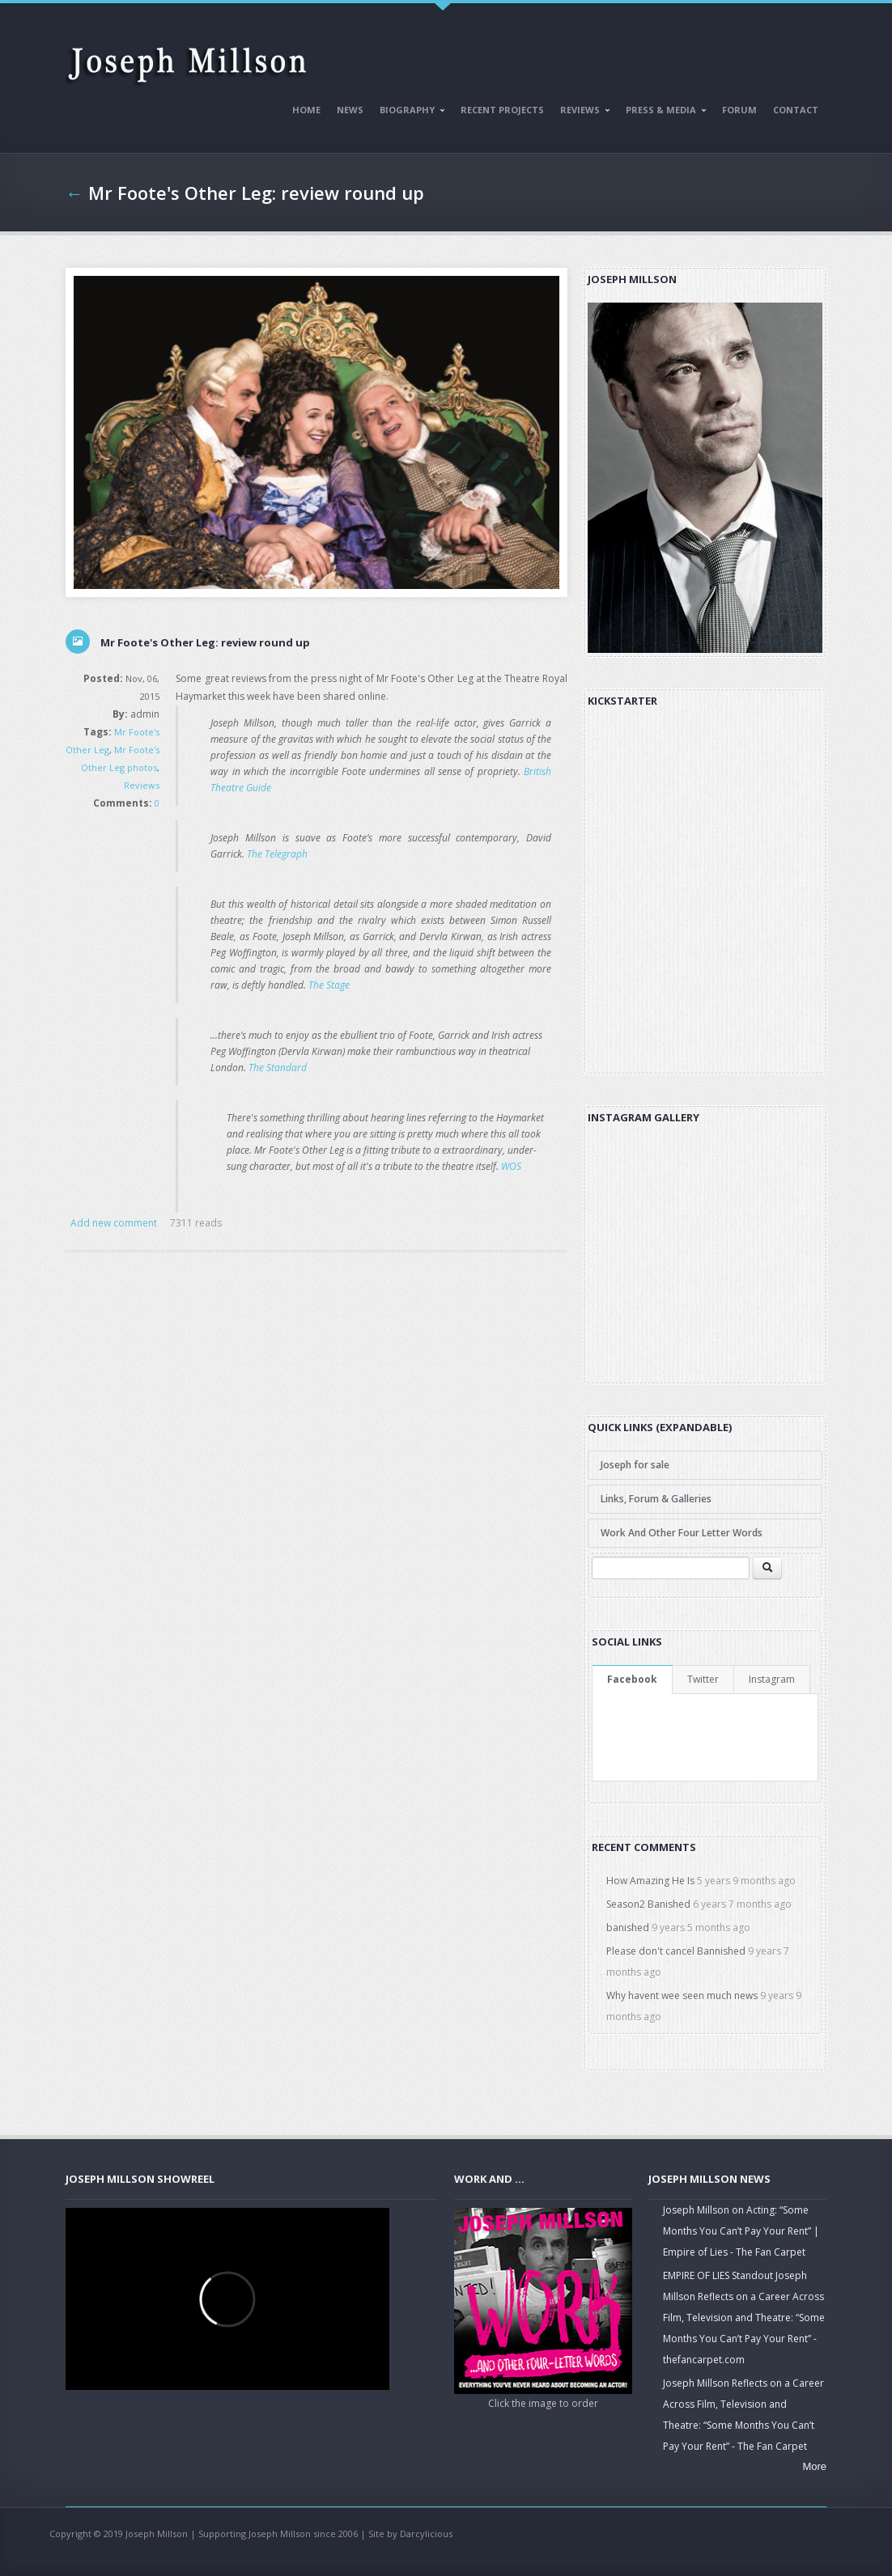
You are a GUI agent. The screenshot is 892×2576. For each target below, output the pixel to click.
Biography (409, 112)
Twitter (703, 1679)
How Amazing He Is (650, 1881)
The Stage (329, 985)
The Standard (277, 1067)
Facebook (632, 1679)
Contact (795, 110)
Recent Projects (502, 110)
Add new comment (113, 1223)
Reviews (581, 112)
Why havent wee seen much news (682, 1995)
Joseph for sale (635, 1465)
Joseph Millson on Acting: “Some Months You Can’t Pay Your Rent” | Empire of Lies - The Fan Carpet (741, 2231)
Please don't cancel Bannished (675, 1951)
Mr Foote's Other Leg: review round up (256, 192)
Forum (739, 110)
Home (306, 110)
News (350, 110)
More (814, 2466)
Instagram (772, 1679)
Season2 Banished (648, 1904)
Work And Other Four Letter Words (681, 1533)
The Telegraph (277, 854)
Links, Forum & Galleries (656, 1499)
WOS (511, 1166)
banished (627, 1927)
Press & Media (662, 112)
